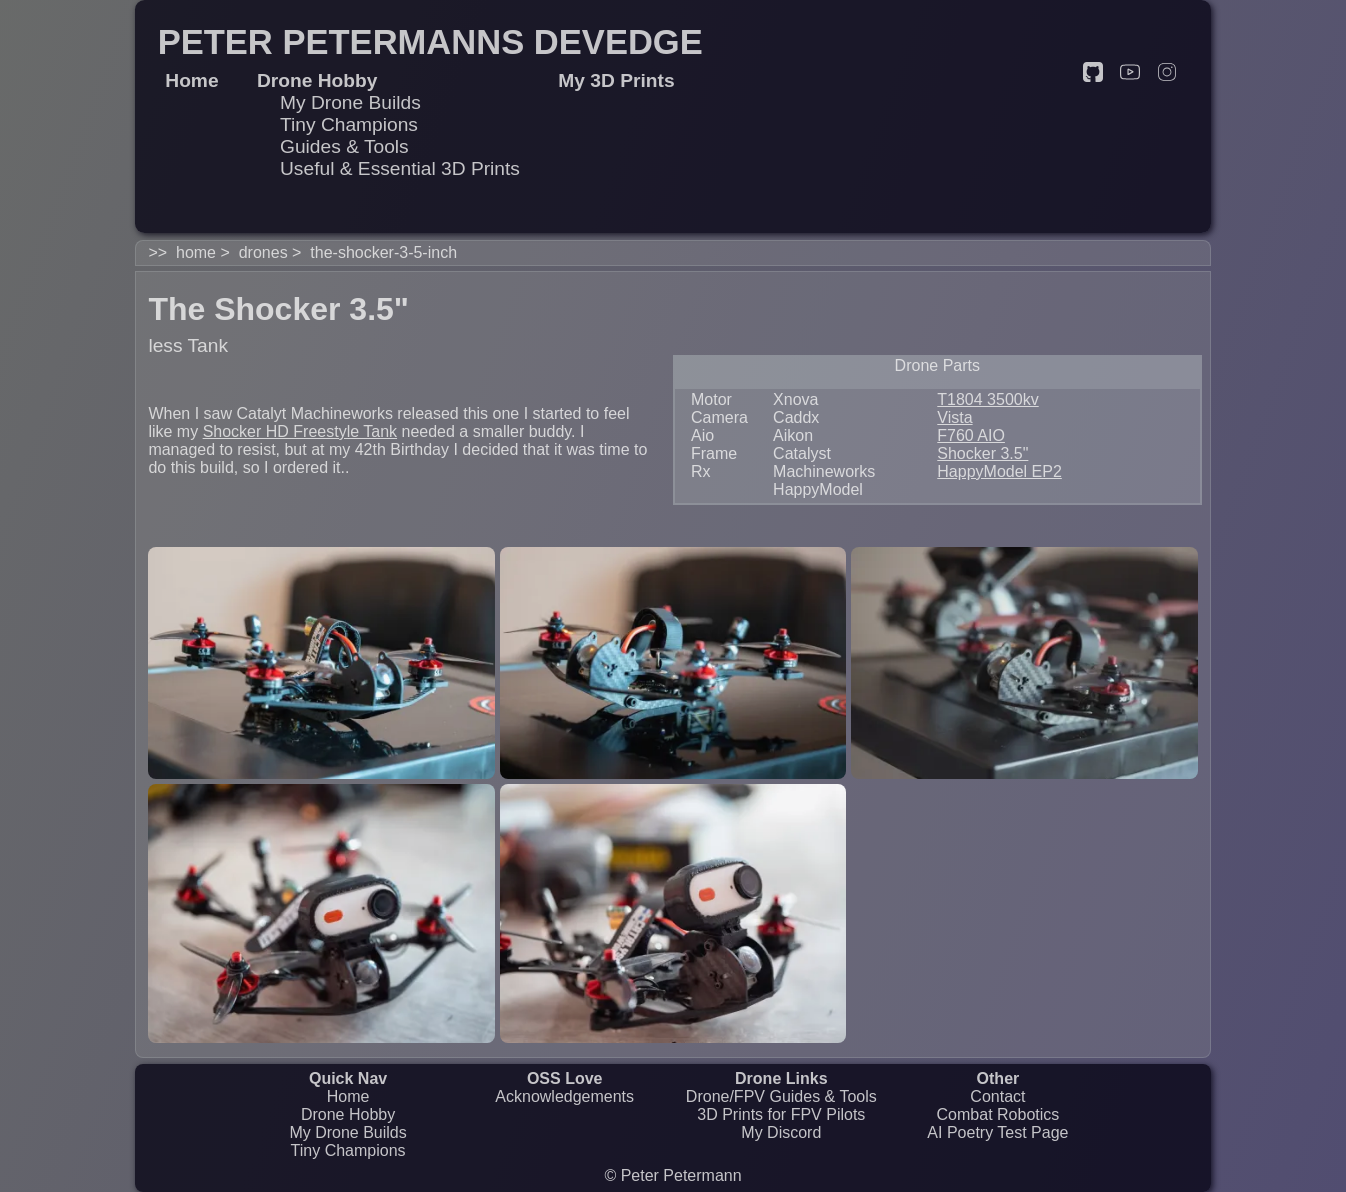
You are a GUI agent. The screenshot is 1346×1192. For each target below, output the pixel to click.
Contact (997, 1096)
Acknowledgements (564, 1096)
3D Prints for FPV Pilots (781, 1114)
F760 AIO (971, 435)
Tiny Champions (349, 124)
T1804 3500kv (987, 399)
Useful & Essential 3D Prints (400, 168)
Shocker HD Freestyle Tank (300, 431)
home (196, 252)
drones (263, 252)
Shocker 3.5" (982, 453)
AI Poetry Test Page (997, 1132)
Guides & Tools (344, 146)
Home (348, 1096)
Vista (954, 417)
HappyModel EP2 (999, 471)
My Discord (781, 1132)
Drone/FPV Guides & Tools (781, 1096)
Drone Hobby (348, 1114)
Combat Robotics (998, 1114)
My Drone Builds (350, 102)
